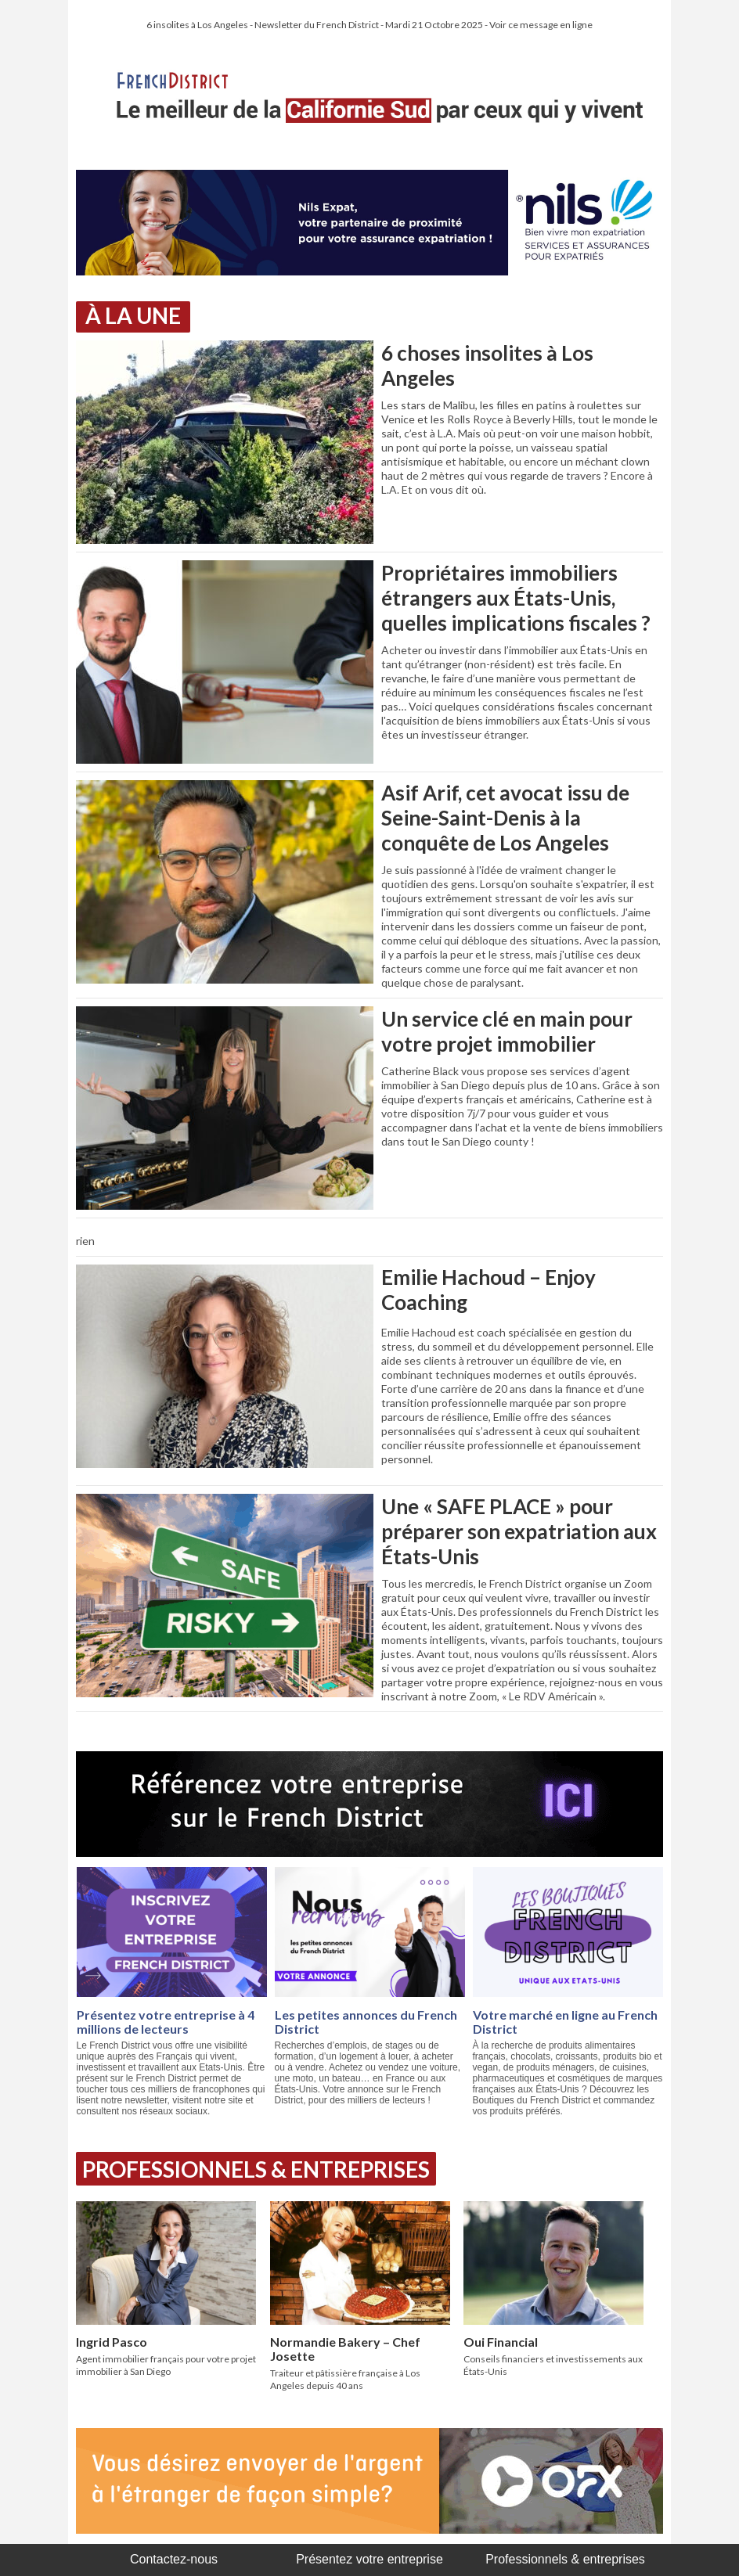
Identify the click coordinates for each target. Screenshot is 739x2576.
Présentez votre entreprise (369, 2559)
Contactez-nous (174, 2559)
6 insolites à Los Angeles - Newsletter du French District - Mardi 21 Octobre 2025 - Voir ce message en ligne (369, 25)
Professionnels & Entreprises (256, 2169)
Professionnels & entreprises (565, 2559)
